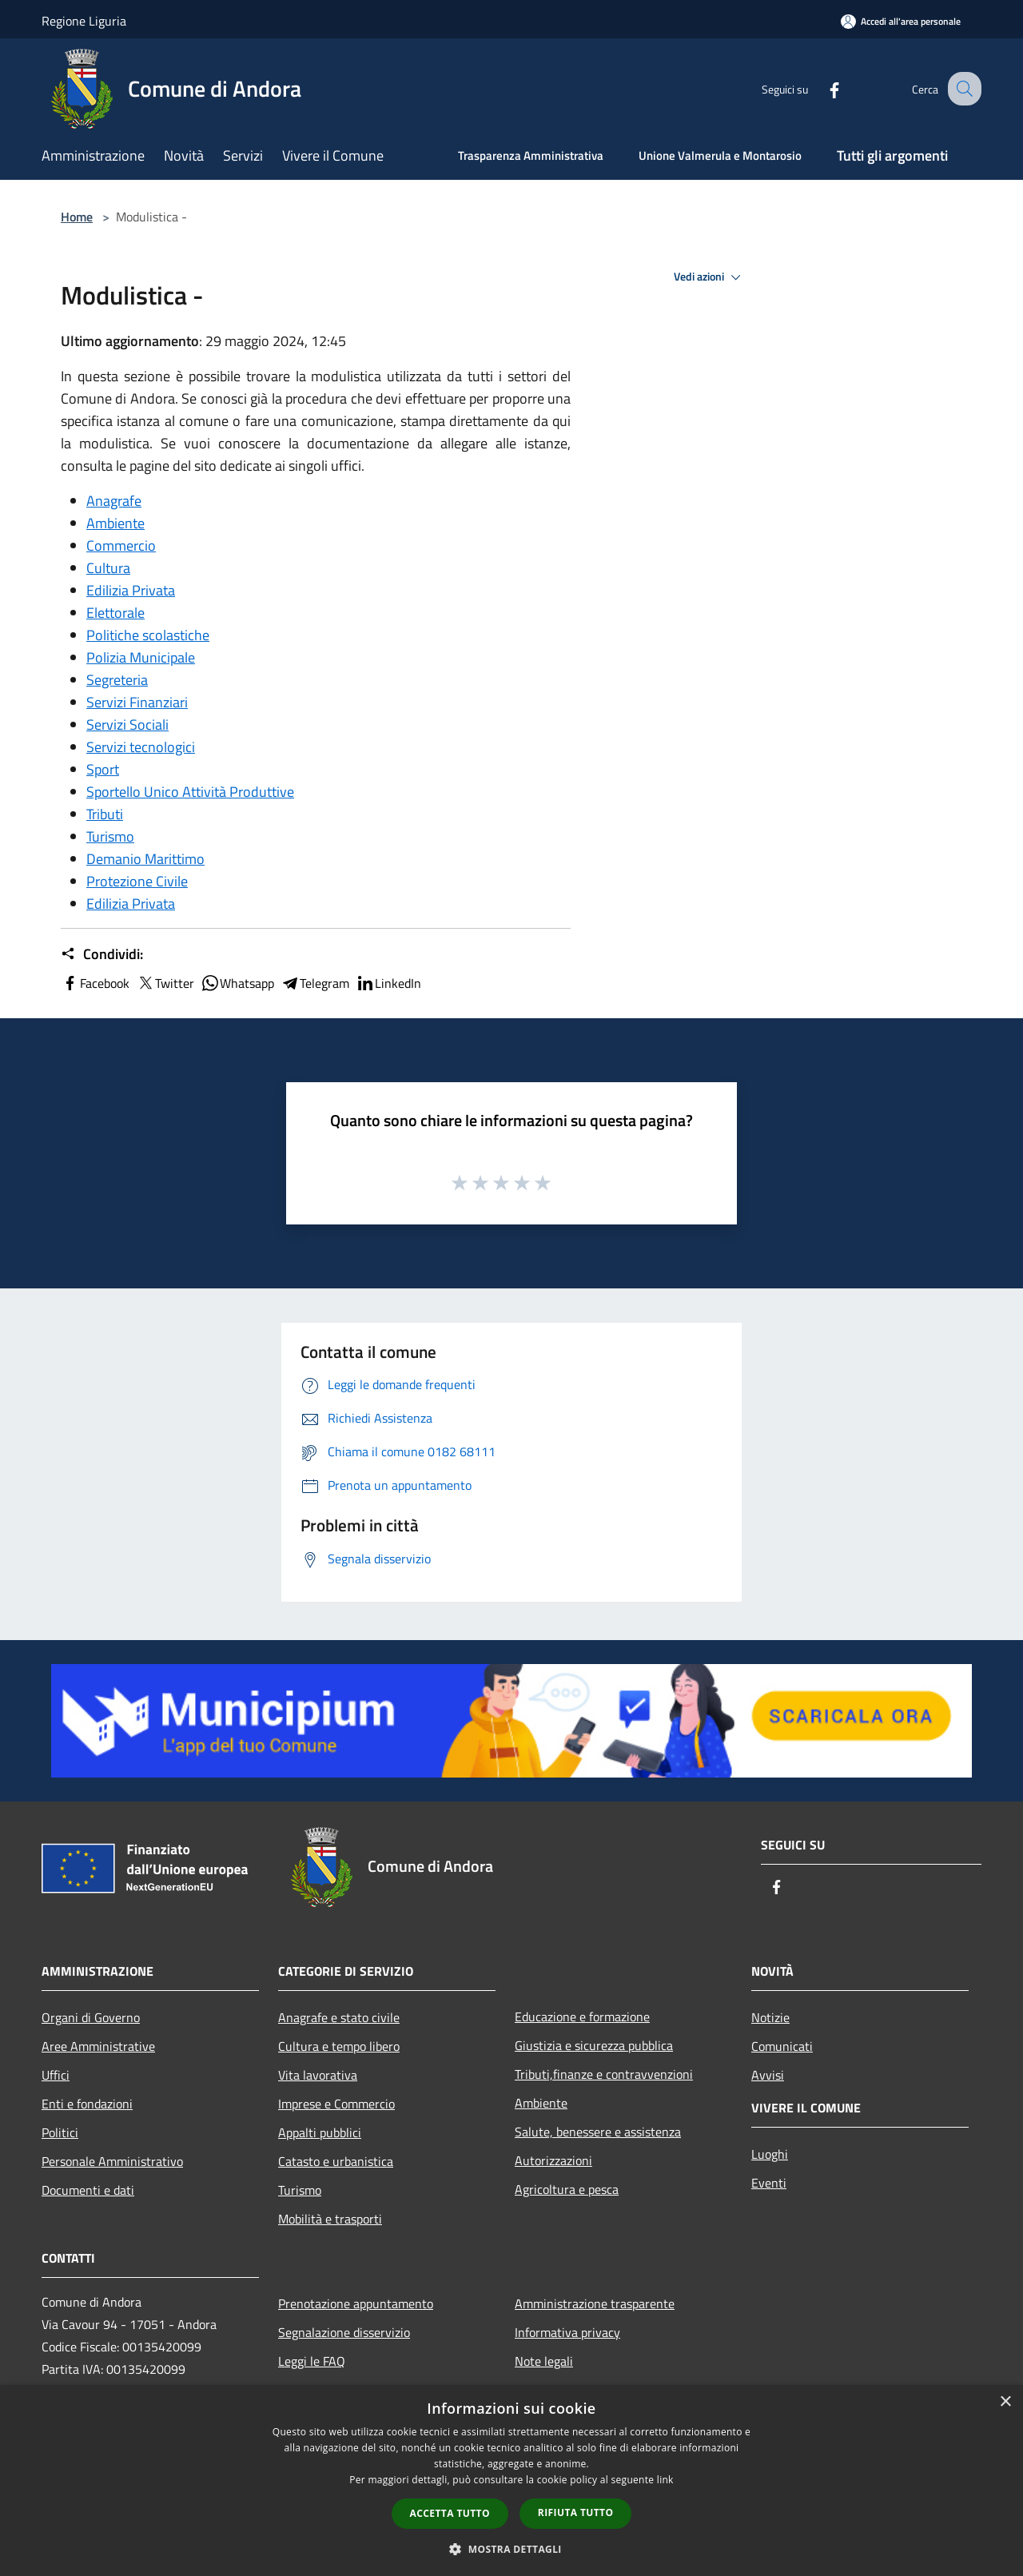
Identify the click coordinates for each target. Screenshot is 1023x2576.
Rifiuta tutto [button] (576, 2512)
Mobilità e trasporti (330, 2218)
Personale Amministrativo (112, 2161)
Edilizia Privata (130, 590)
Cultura (108, 568)
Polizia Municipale (140, 657)
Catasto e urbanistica (335, 2161)
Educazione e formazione (582, 2016)
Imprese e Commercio (336, 2103)
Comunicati (782, 2046)
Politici (60, 2132)
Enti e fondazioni (87, 2103)
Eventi (768, 2182)
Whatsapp (237, 983)
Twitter (165, 983)
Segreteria (117, 680)
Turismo (110, 836)
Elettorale (115, 612)
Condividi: (102, 954)
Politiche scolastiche (147, 635)
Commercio (121, 545)
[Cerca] (962, 89)
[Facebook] (820, 88)
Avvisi (767, 2074)
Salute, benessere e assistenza (598, 2131)
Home (77, 216)
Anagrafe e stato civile (339, 2017)
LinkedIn (388, 983)
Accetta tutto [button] (450, 2513)
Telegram (315, 983)
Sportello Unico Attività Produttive (190, 791)
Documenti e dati (88, 2190)
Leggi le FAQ (311, 2361)
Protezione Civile (137, 881)
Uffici (56, 2074)
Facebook (95, 983)
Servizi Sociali (127, 724)
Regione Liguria (84, 20)
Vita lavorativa (317, 2074)
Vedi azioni (710, 277)
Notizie (770, 2017)
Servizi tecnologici (140, 747)
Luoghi (769, 2154)
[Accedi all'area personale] (900, 21)
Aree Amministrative (98, 2046)
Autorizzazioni (553, 2160)
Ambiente (115, 523)
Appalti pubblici (319, 2132)
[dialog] (511, 2480)
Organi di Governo (91, 2017)
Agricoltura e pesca (567, 2189)
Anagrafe (113, 501)
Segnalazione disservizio (344, 2332)
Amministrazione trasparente (595, 2303)
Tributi (104, 814)
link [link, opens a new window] (665, 2479)
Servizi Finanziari (137, 702)
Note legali (544, 2361)
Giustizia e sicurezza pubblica (594, 2045)
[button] (511, 2549)
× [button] (1005, 2402)
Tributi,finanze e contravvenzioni (604, 2074)
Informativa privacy (567, 2332)
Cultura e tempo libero (339, 2046)
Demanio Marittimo (145, 859)
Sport (102, 769)
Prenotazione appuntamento (355, 2303)
